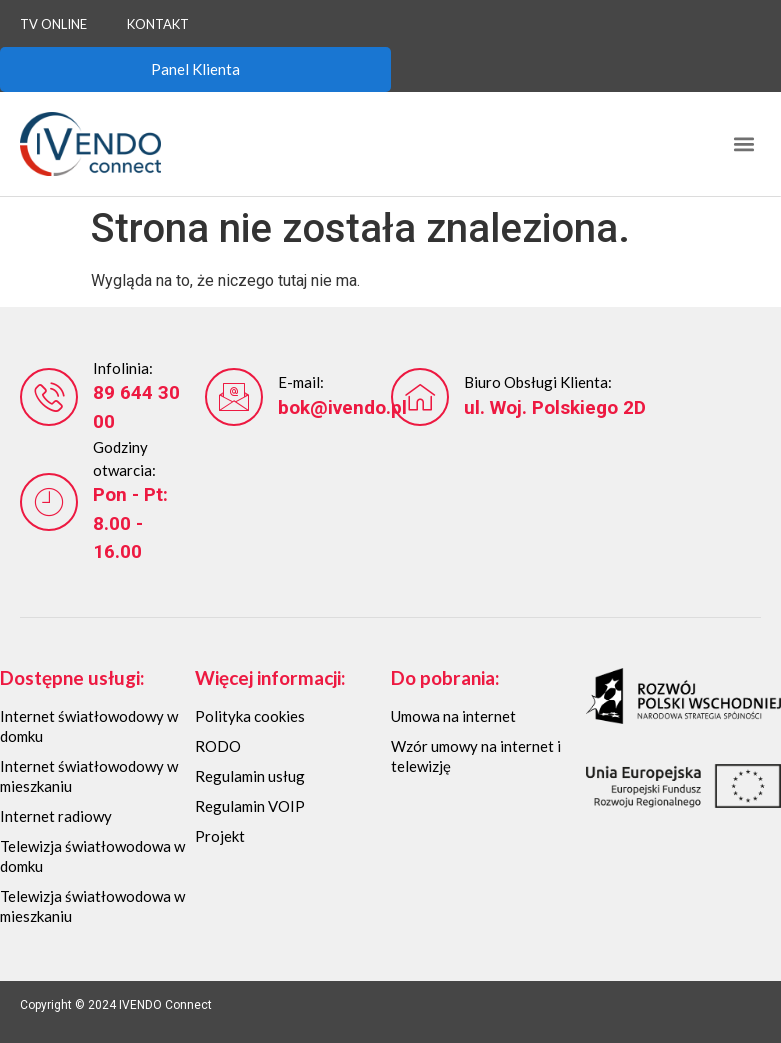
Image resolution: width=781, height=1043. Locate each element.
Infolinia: (123, 368)
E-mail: (301, 382)
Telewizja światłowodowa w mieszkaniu (92, 906)
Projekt (220, 836)
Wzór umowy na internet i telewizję (476, 756)
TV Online (53, 24)
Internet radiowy (56, 816)
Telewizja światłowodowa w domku (92, 856)
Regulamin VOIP (250, 806)
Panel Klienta (195, 69)
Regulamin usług (250, 776)
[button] (744, 143)
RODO (218, 746)
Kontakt (158, 24)
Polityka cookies (250, 716)
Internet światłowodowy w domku (89, 726)
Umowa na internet (453, 716)
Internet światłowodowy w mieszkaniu (89, 776)
